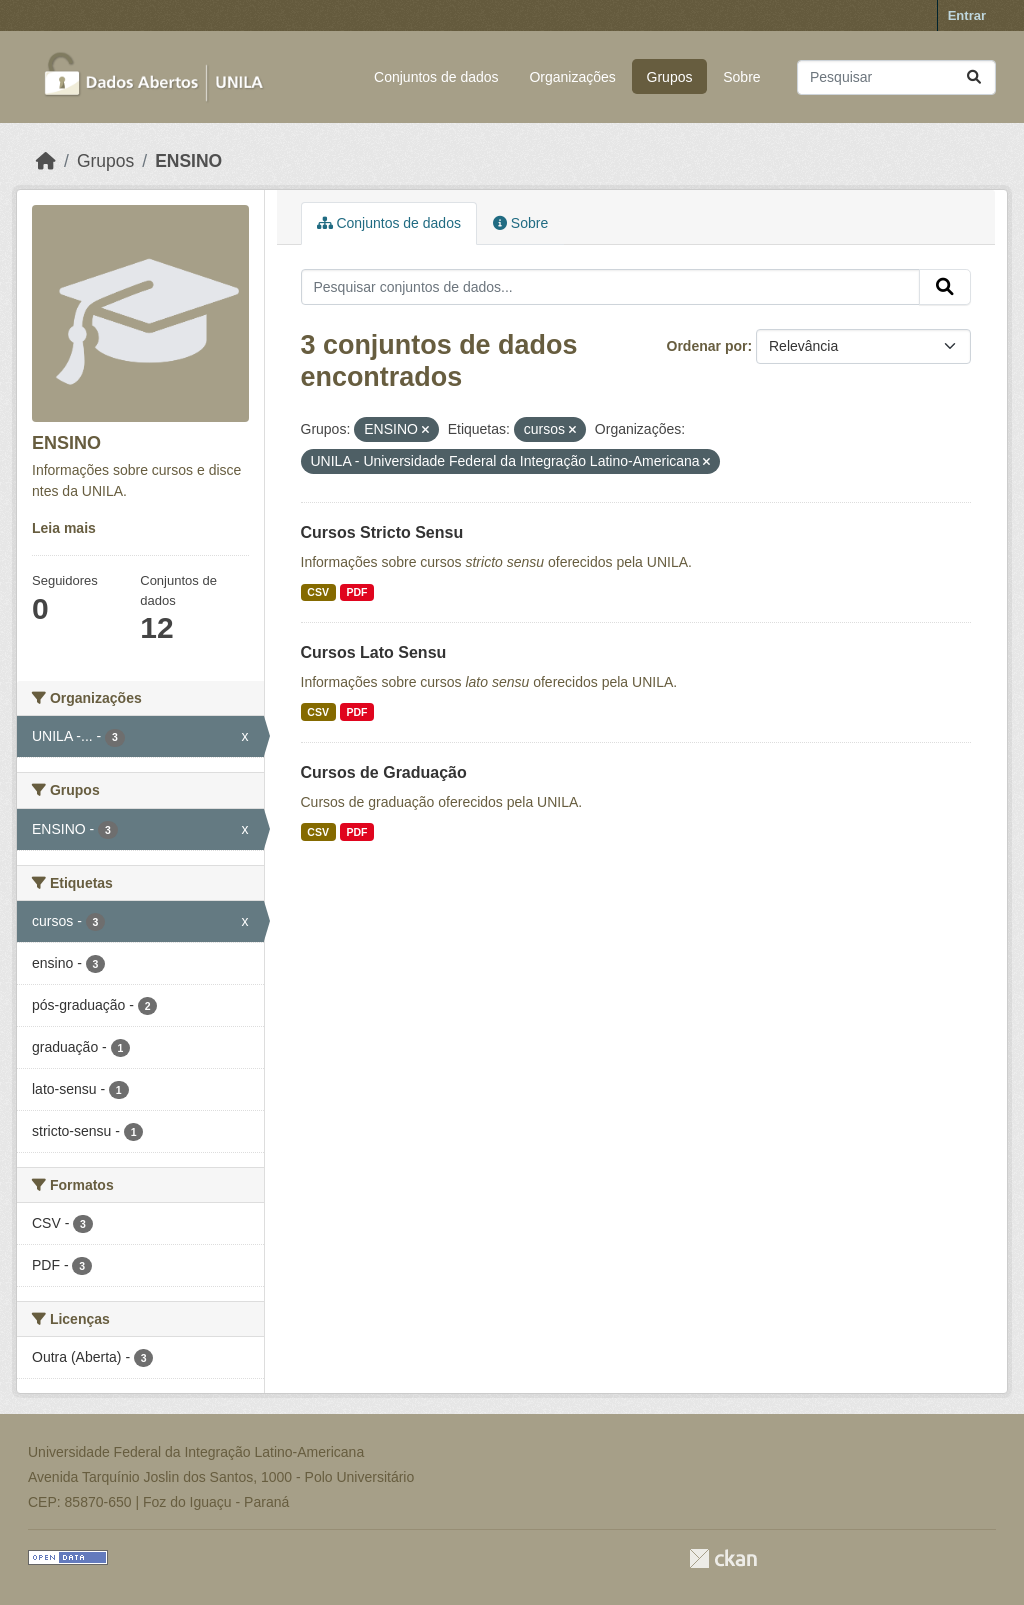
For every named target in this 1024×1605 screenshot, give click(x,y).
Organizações (572, 77)
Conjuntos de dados (436, 77)
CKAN (723, 1558)
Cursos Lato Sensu (374, 652)
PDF (356, 592)
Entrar (967, 15)
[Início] (46, 161)
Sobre (741, 77)
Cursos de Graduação (384, 772)
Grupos (670, 77)
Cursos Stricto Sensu (382, 532)
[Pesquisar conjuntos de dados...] (896, 77)
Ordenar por (707, 346)
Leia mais (64, 528)
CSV (318, 592)
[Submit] (974, 77)
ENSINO (188, 161)
